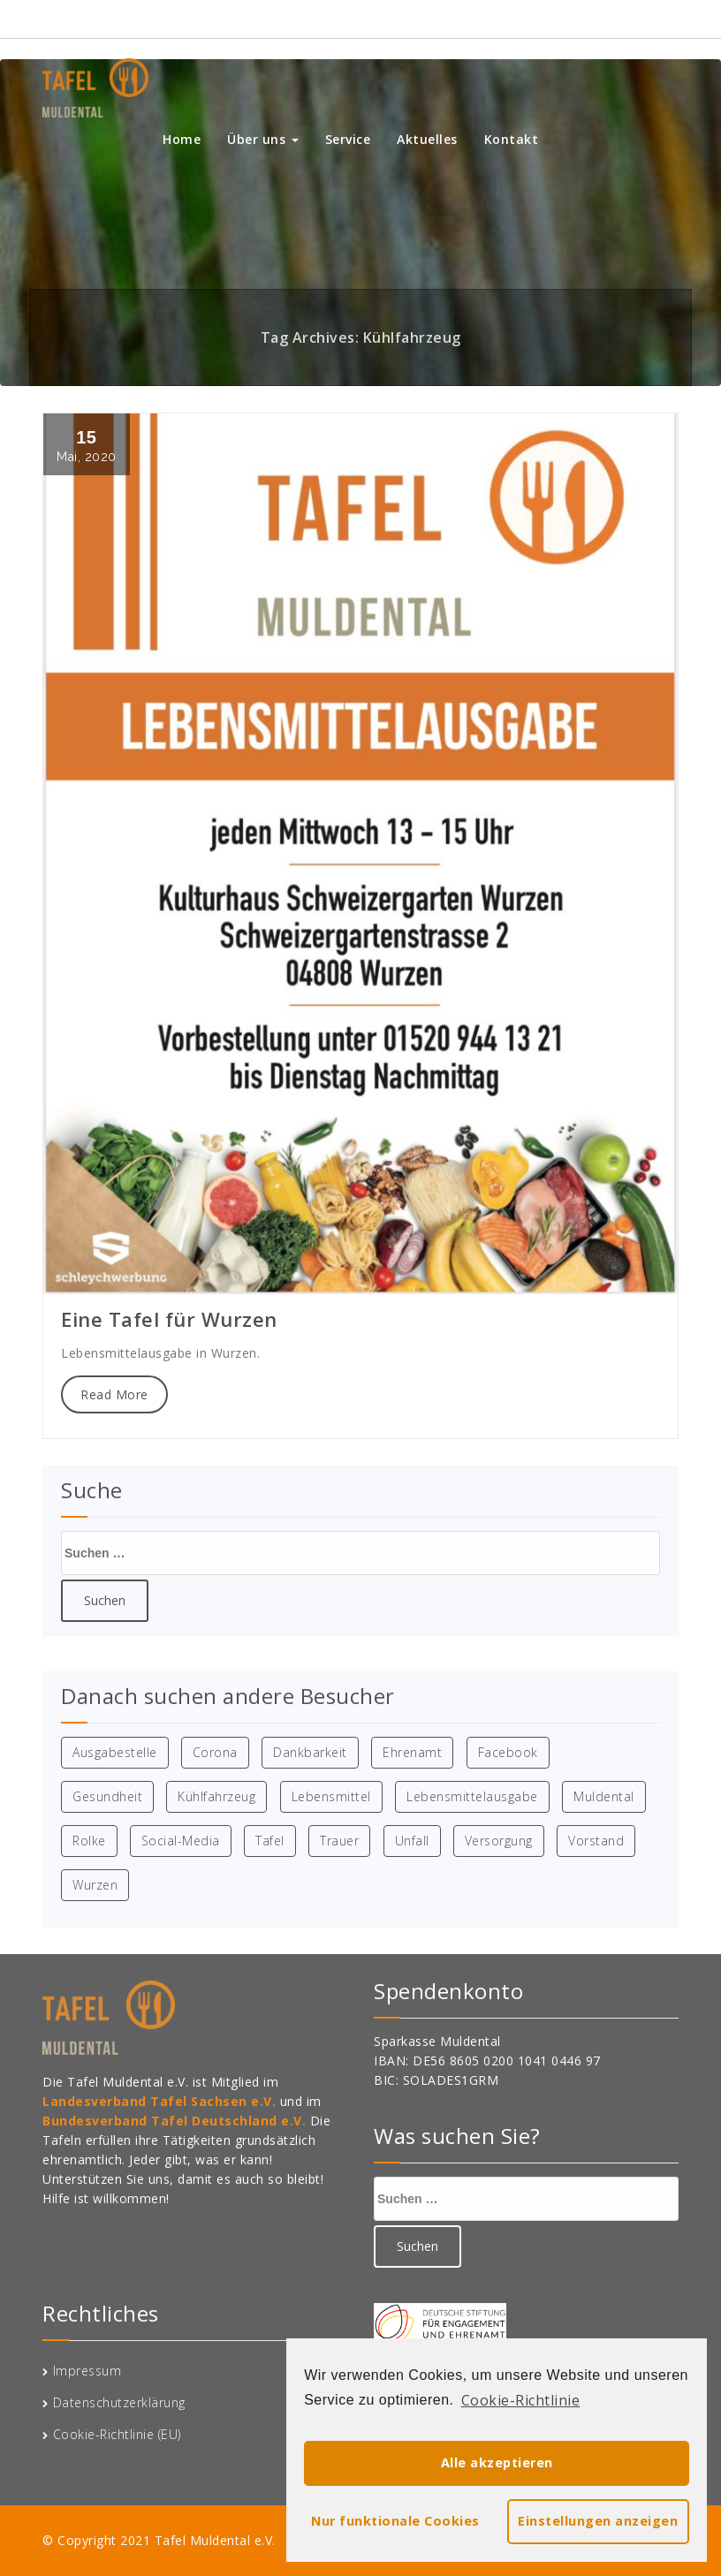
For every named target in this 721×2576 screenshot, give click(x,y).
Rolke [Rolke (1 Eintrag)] (89, 1840)
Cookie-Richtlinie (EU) (117, 2434)
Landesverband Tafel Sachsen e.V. (161, 2101)
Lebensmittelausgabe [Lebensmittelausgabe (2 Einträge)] (472, 1796)
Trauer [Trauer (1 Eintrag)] (339, 1840)
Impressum (87, 2370)
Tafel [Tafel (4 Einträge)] (270, 1840)
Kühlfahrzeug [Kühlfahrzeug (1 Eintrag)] (216, 1796)
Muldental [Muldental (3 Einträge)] (603, 1796)
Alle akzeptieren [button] (497, 2462)
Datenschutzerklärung (119, 2402)
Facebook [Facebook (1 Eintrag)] (508, 1752)
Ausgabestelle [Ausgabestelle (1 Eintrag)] (114, 1752)
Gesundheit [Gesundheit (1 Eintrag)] (107, 1796)
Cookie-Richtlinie (521, 2400)
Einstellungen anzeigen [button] (598, 2520)
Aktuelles (427, 139)
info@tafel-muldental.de (474, 18)
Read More (114, 1394)
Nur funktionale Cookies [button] (395, 2520)
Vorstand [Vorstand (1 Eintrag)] (596, 1840)
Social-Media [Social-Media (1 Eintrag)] (180, 1840)
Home (182, 139)
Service (348, 139)
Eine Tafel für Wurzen (169, 1319)
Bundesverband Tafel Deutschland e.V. (176, 2120)
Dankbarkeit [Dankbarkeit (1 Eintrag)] (310, 1752)
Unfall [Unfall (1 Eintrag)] (412, 1840)
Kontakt (511, 139)
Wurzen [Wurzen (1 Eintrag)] (95, 1884)
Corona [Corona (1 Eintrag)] (215, 1752)
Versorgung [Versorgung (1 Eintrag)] (499, 1840)
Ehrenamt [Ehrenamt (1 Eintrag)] (412, 1752)
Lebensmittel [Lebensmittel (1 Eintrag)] (331, 1796)
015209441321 (621, 18)
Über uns (263, 139)
